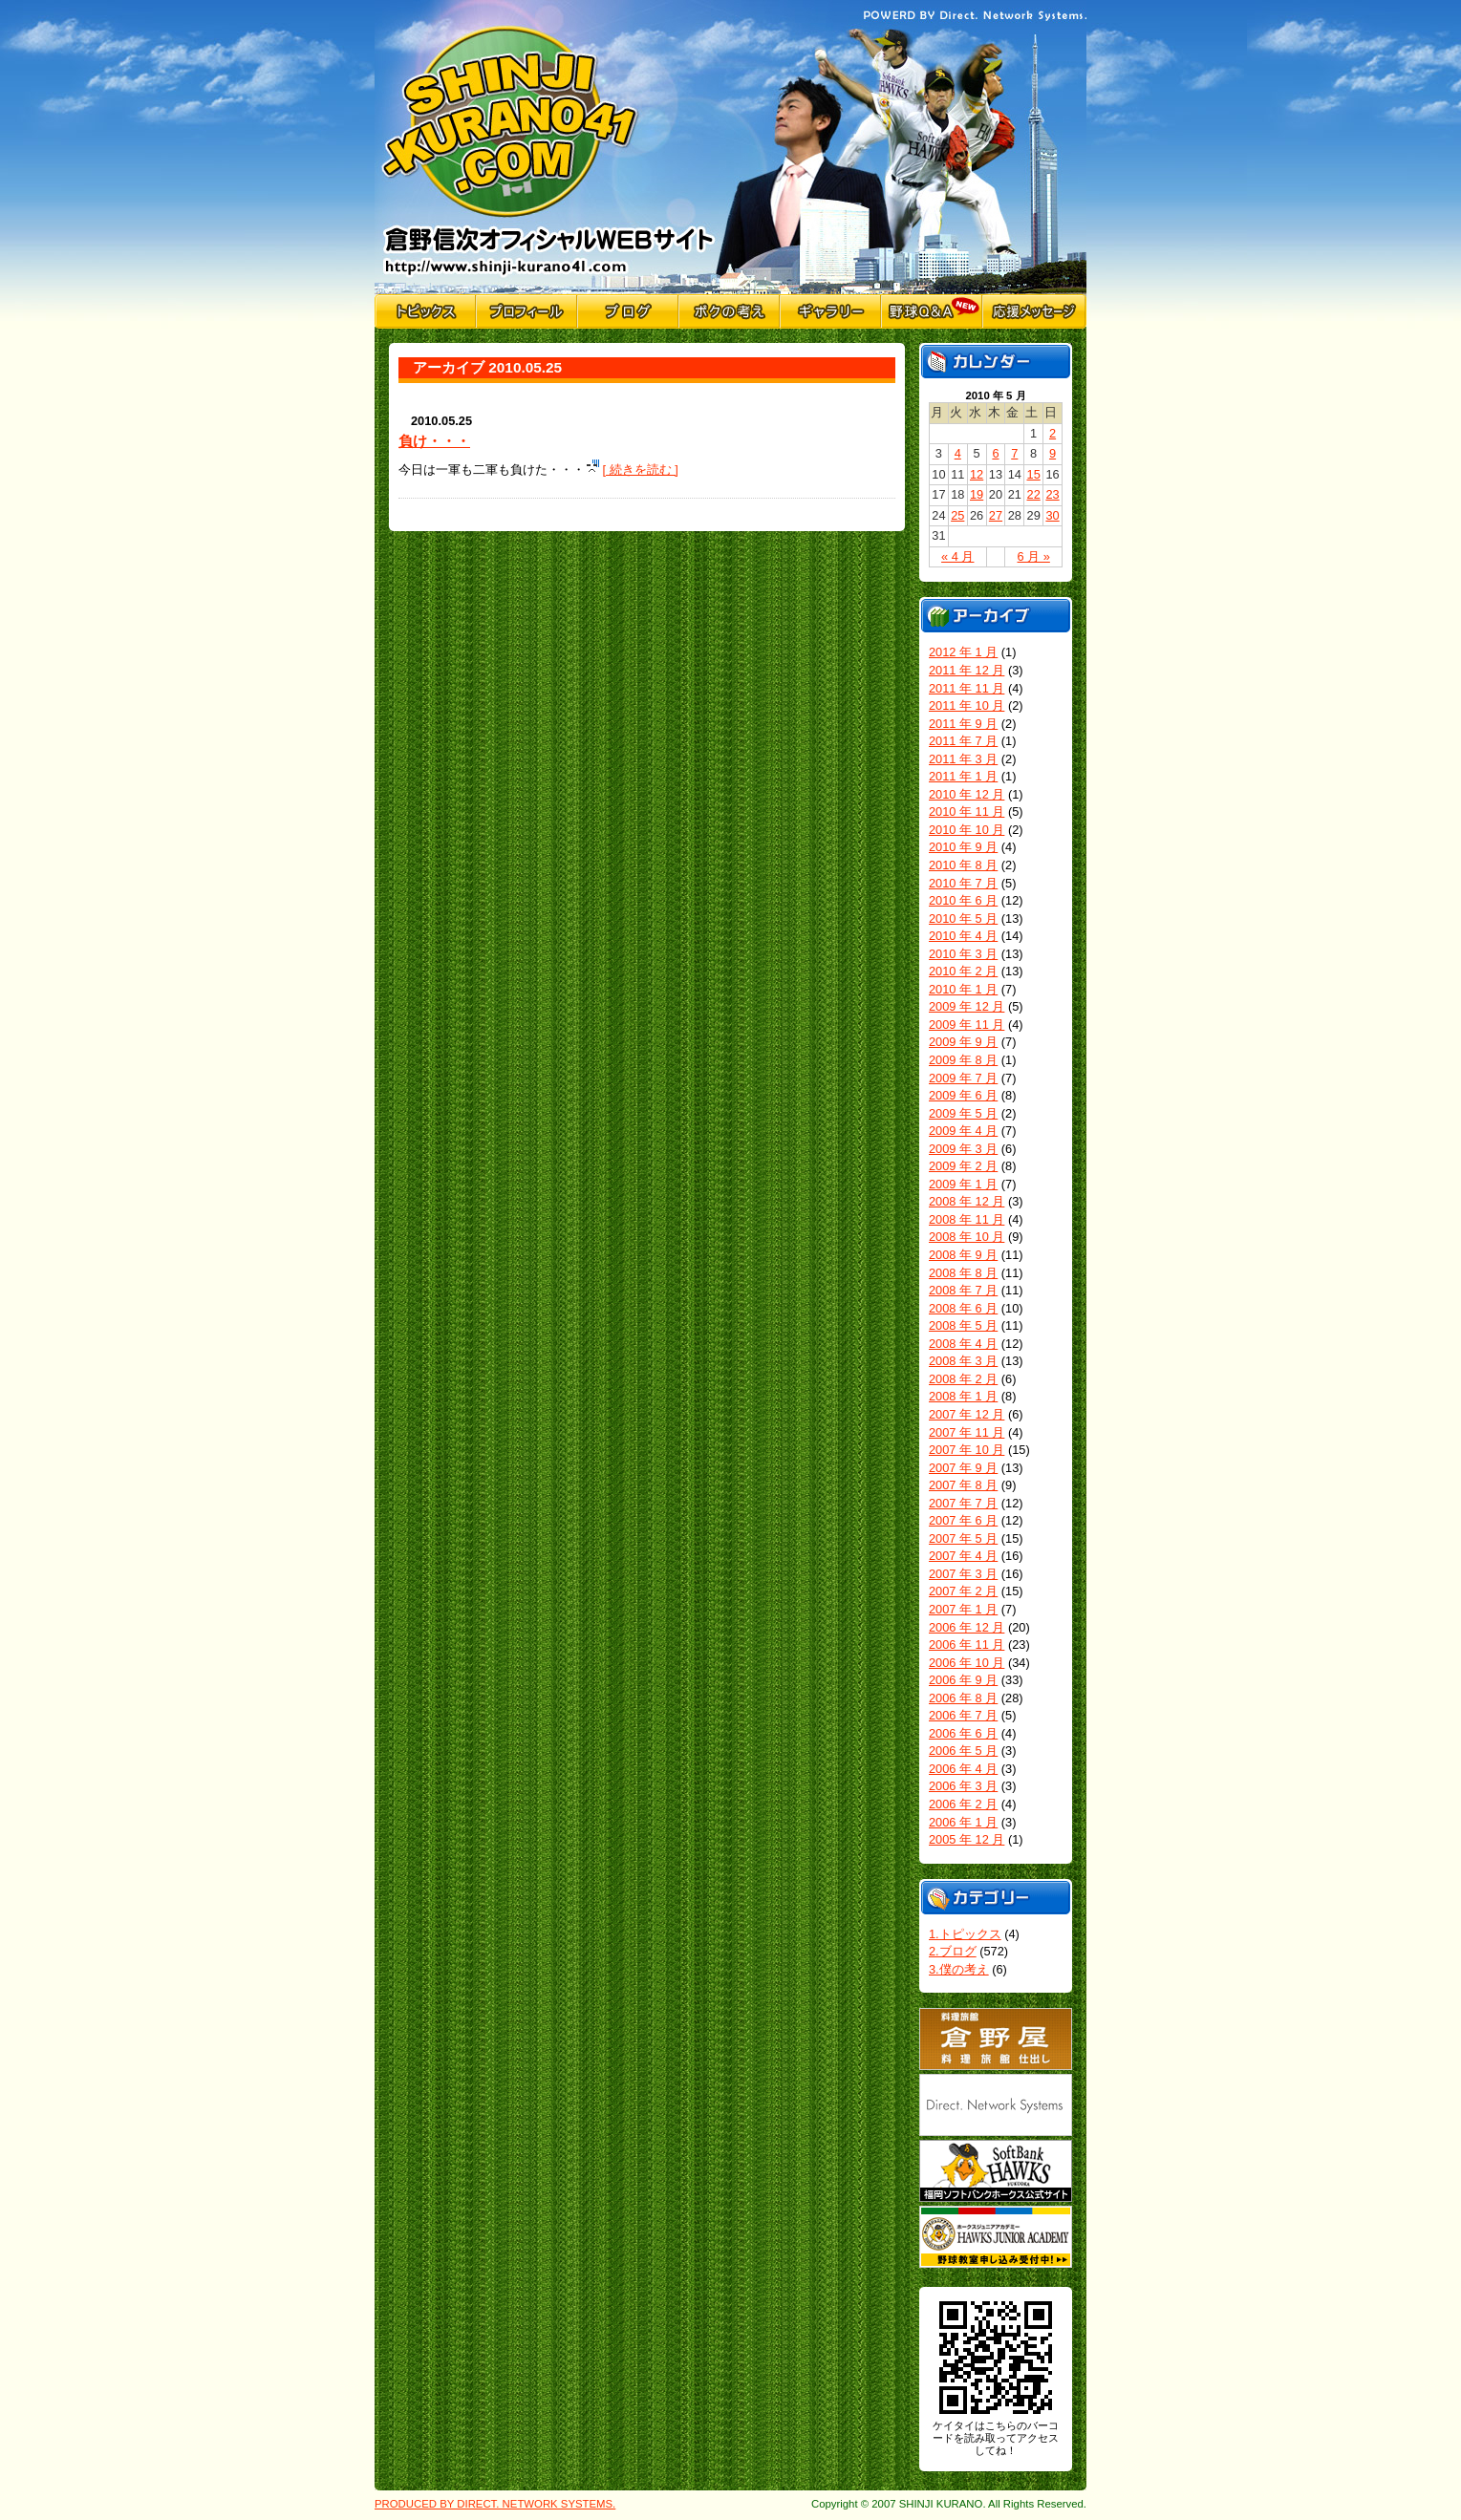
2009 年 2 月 (963, 1166)
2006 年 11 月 (966, 1644)
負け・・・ (434, 441)
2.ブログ (953, 1951)
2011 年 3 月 (963, 759)
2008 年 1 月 (963, 1396)
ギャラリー (830, 311)
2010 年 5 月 (963, 918)
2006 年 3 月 (963, 1786)
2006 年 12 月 (966, 1627)
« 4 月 (957, 556)
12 (976, 474)
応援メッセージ (1034, 311)
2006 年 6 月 (963, 1733)
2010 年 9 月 (963, 847)
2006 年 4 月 (963, 1769)
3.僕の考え (959, 1969)
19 (976, 494)
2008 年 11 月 (966, 1219)
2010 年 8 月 (963, 865)
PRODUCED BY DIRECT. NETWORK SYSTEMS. (495, 2503)
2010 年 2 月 (963, 971)
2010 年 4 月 (963, 936)
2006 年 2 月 (963, 1804)
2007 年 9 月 (963, 1468)
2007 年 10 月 (966, 1449)
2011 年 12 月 (966, 670)
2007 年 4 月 (963, 1555)
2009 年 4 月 (963, 1130)
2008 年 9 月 (963, 1255)
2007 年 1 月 (963, 1609)
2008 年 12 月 (966, 1201)
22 (1034, 494)
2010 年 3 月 (963, 954)
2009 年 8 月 (963, 1060)
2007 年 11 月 (966, 1432)
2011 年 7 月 (963, 741)
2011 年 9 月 (963, 723)
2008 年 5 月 (963, 1325)
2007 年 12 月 (966, 1414)
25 (957, 515)
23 (1052, 494)
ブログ (627, 311)
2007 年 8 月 (963, 1485)
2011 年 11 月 (966, 688)
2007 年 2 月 (963, 1591)
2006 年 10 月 (966, 1662)
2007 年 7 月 (963, 1503)
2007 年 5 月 (963, 1538)
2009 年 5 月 (963, 1113)
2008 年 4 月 (963, 1343)
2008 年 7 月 (963, 1290)
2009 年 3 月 (963, 1149)
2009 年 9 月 (963, 1042)
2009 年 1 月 (963, 1184)
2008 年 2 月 (963, 1379)
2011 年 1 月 (963, 776)
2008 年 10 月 (966, 1236)
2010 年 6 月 (963, 900)
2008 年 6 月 (963, 1308)
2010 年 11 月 (966, 811)
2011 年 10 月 (966, 705)
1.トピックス (965, 1934)
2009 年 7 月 (963, 1078)
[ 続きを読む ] (640, 469)
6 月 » (1034, 556)
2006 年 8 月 (963, 1698)
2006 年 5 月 (963, 1750)
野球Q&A (931, 311)
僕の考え (729, 311)
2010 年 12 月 (966, 794)
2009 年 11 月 (966, 1024)
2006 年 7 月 (963, 1715)
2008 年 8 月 (963, 1273)
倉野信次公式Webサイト (549, 147)
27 (995, 515)
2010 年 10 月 (966, 829)
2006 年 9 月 (963, 1680)
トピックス (425, 311)
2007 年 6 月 (963, 1520)
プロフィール (526, 311)
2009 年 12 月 (966, 1006)
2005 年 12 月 (966, 1839)
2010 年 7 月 (963, 883)
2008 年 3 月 (963, 1361)
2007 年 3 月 (963, 1574)
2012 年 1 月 (963, 652)
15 (1034, 474)
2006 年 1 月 (963, 1822)
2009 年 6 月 (963, 1095)
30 (1052, 515)
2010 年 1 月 (963, 989)
